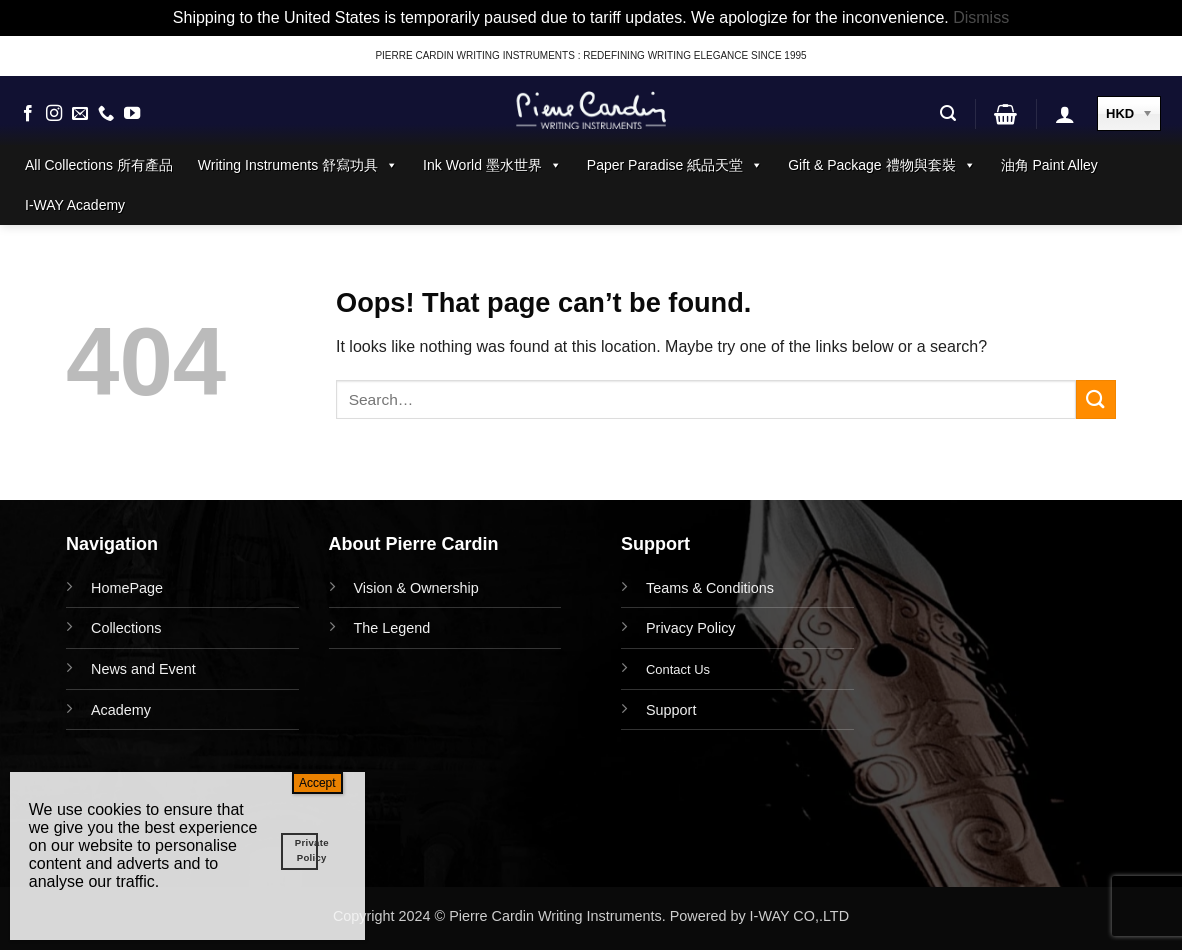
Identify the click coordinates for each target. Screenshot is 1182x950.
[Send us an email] (80, 114)
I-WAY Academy (75, 205)
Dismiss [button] (981, 17)
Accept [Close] (317, 783)
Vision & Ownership (416, 588)
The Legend (392, 628)
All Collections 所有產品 (99, 165)
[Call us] (106, 114)
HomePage (127, 588)
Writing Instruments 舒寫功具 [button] (298, 165)
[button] (948, 113)
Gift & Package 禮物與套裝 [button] (881, 165)
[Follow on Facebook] (28, 114)
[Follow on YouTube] (132, 114)
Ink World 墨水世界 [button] (492, 165)
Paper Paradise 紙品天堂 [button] (675, 165)
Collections (126, 628)
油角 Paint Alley (1049, 165)
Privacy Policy (691, 628)
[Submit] (1096, 399)
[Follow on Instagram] (54, 114)
